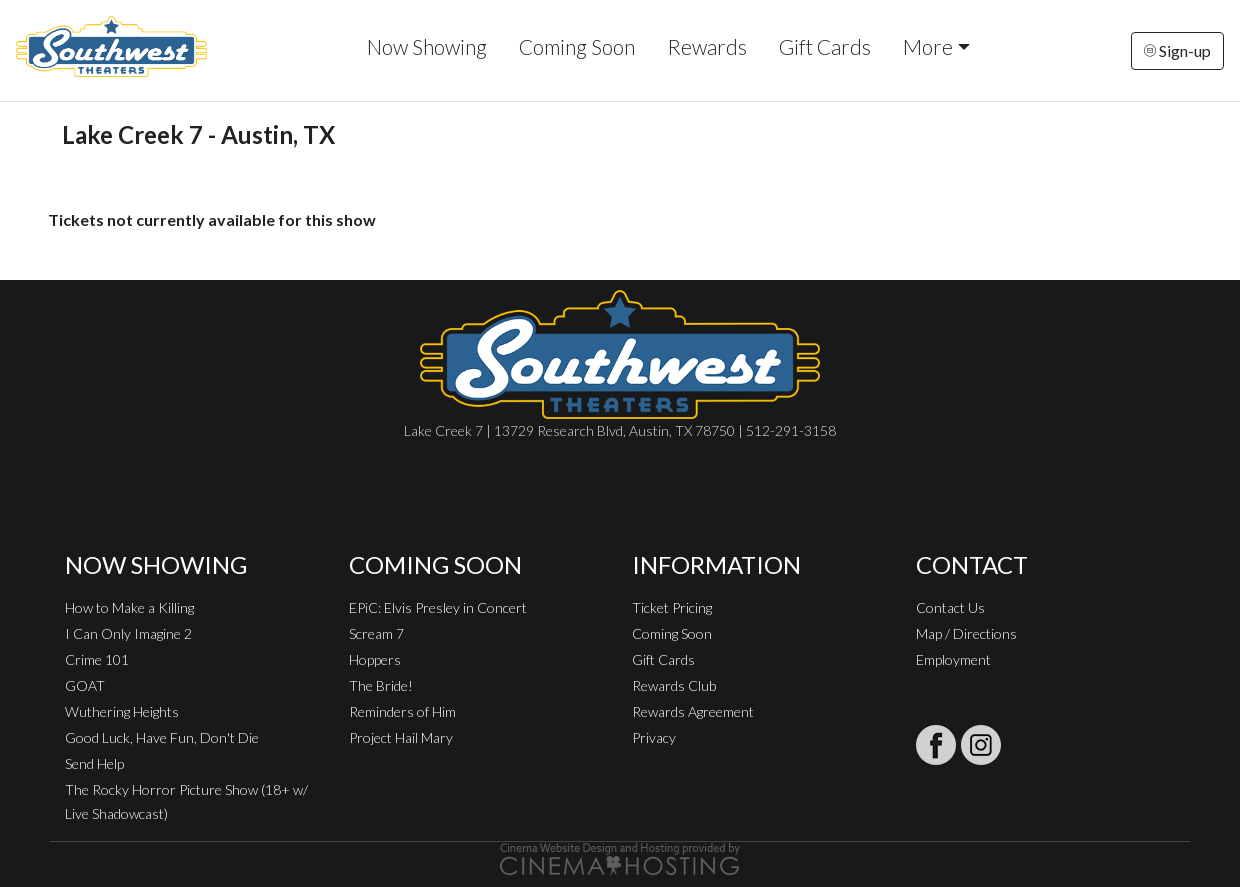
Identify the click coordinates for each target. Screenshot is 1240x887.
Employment (953, 659)
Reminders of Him (402, 711)
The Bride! (381, 685)
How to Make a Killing (129, 607)
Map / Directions (966, 633)
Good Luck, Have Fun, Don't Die (162, 737)
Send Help (94, 763)
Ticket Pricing (672, 607)
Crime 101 (97, 659)
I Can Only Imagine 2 (128, 633)
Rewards (707, 46)
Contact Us (950, 607)
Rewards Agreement (693, 711)
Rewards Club (674, 685)
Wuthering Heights (122, 711)
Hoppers (375, 659)
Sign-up (1177, 50)
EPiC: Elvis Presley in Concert (438, 607)
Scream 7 (376, 633)
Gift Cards (825, 46)
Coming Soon (577, 46)
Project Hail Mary (401, 737)
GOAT (85, 685)
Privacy (654, 737)
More (928, 46)
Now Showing (427, 46)
